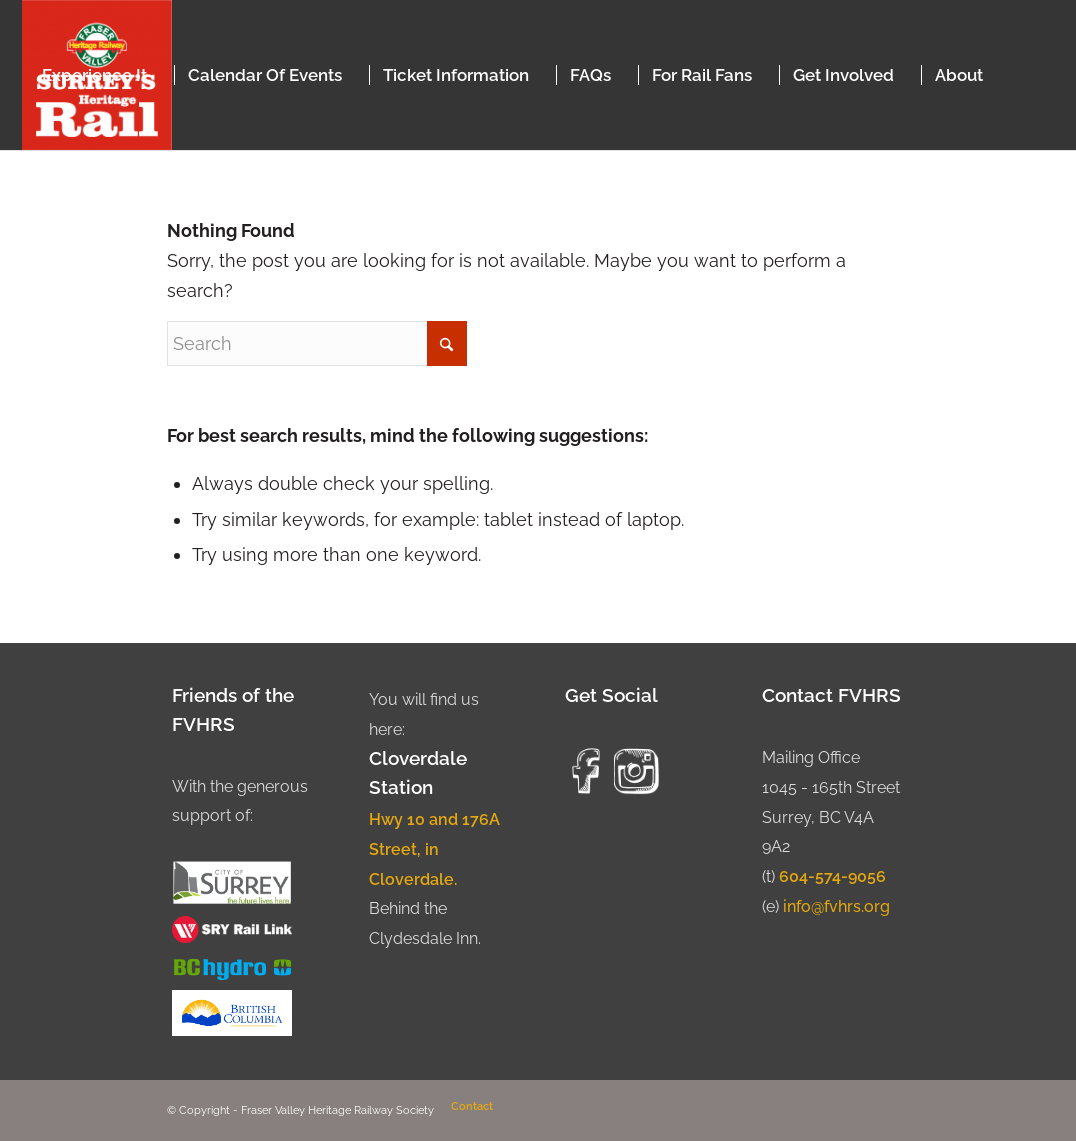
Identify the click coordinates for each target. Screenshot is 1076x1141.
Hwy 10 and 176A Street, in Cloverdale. (434, 849)
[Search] (317, 343)
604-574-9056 (832, 876)
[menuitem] (94, 75)
